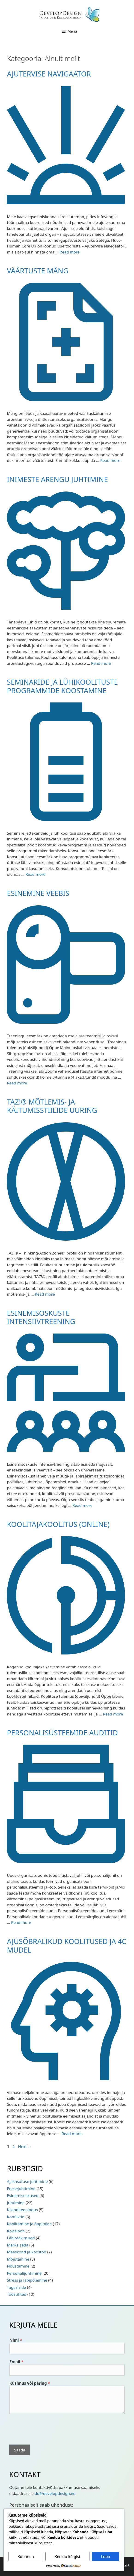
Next (25, 2146)
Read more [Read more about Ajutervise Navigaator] (70, 252)
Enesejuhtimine (21, 2188)
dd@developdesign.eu (55, 2493)
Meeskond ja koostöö (26, 2252)
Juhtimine (16, 2202)
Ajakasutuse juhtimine (27, 2181)
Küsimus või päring (29, 2383)
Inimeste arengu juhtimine (57, 479)
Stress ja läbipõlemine (27, 2280)
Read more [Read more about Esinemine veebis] (17, 1083)
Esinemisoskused (23, 2195)
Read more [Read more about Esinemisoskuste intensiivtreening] (82, 1505)
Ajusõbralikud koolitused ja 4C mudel (66, 1945)
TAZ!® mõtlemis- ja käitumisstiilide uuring (52, 1106)
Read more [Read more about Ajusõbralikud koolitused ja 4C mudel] (72, 2133)
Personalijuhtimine (24, 2273)
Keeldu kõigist (67, 2556)
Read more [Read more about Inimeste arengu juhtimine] (101, 663)
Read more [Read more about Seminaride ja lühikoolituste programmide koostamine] (35, 874)
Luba (105, 2556)
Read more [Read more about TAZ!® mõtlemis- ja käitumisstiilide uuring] (45, 1294)
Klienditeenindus (22, 2209)
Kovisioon (16, 2231)
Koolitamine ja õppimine (29, 2223)
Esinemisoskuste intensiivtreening (41, 1317)
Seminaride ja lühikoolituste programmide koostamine (62, 686)
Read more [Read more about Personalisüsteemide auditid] (21, 1922)
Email (16, 2361)
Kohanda (26, 2556)
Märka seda (17, 2245)
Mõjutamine (18, 2259)
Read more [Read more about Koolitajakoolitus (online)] (113, 1714)
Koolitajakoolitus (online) (58, 1524)
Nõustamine (18, 2266)
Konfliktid (15, 2216)
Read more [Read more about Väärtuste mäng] (110, 460)
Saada (19, 2450)
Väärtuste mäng (37, 270)
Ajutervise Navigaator (49, 74)
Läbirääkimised (21, 2237)
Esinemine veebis (38, 893)
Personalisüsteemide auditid (62, 1732)
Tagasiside (16, 2287)
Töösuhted (16, 2294)
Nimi (15, 2340)
